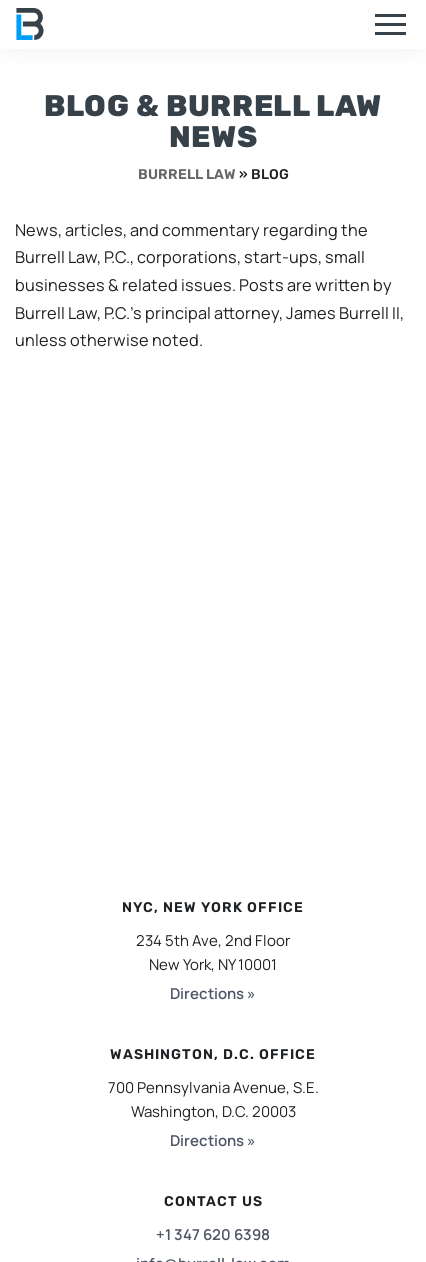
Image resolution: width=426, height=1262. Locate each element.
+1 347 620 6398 (213, 1208)
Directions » (213, 967)
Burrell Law (187, 174)
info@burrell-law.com (213, 1237)
